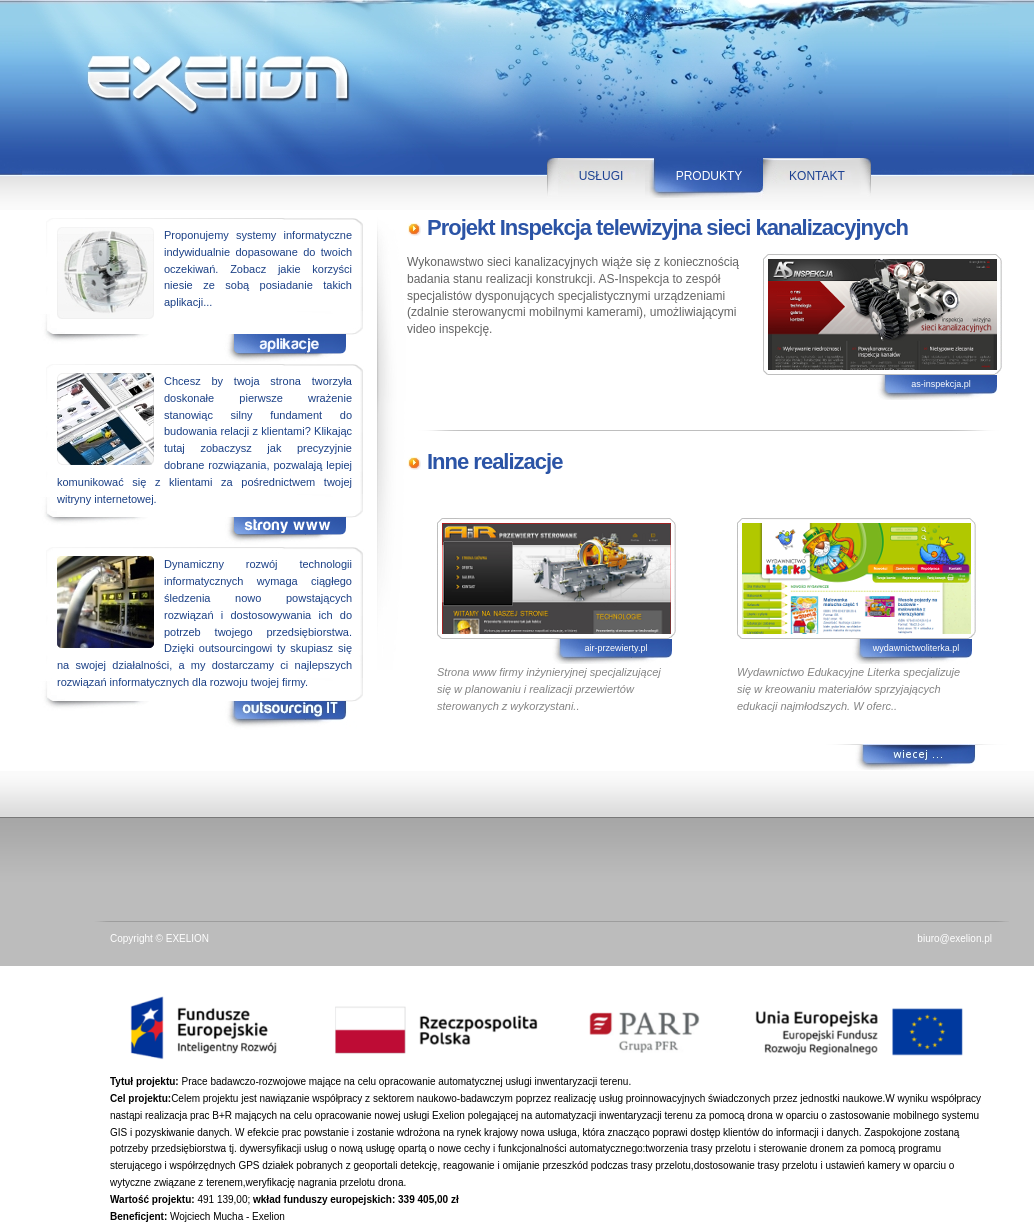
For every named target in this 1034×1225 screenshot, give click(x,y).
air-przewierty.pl (616, 648)
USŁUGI (601, 176)
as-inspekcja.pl (941, 384)
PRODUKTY (709, 176)
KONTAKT (817, 176)
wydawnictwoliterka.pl (916, 648)
